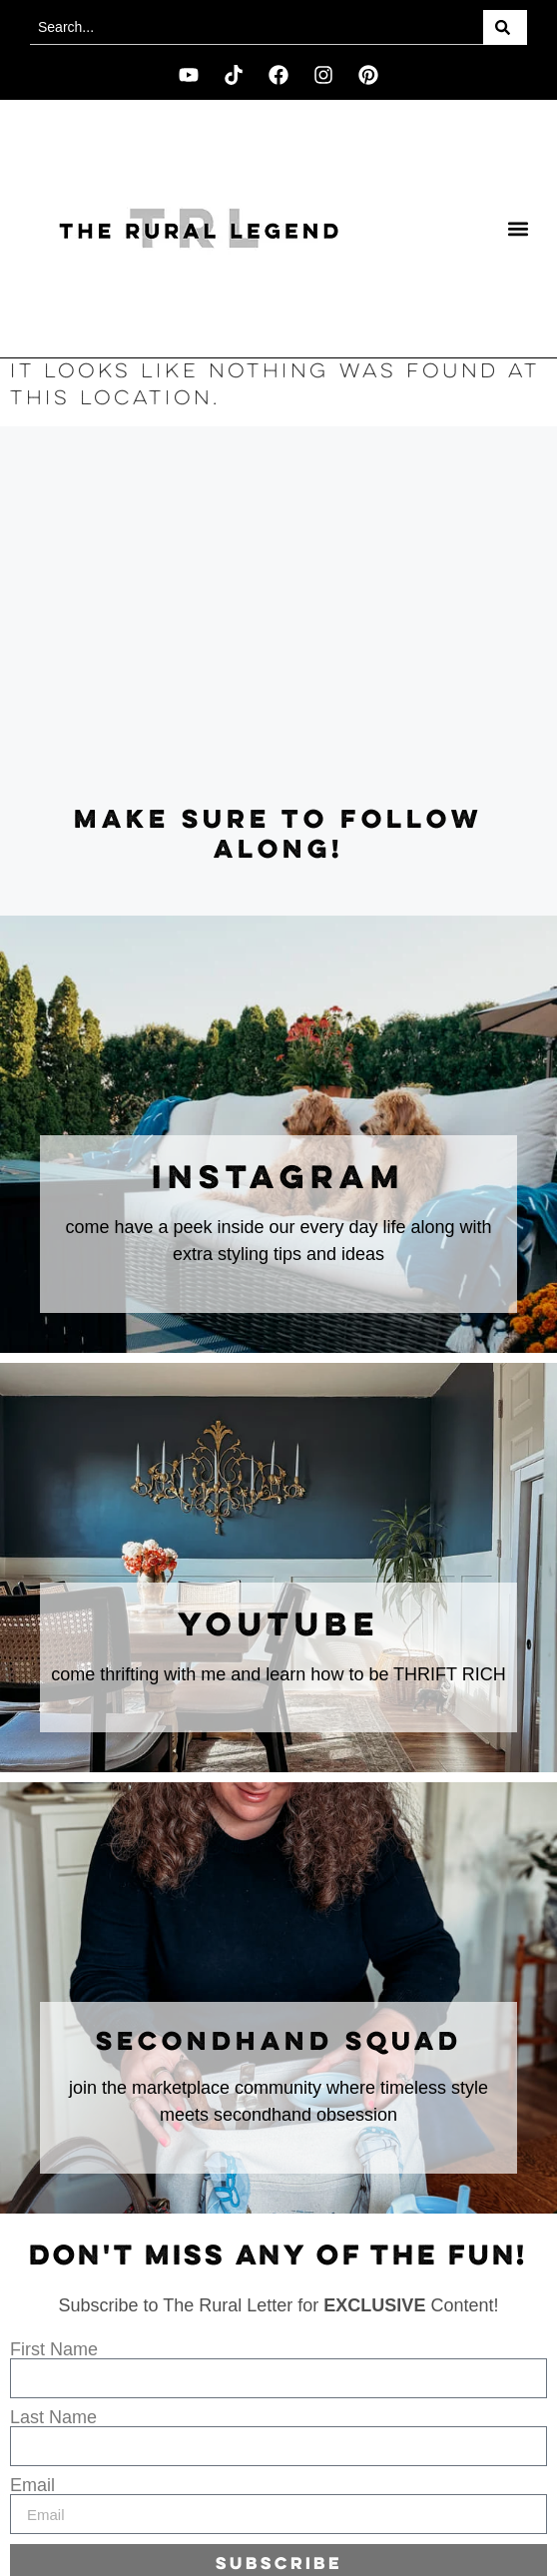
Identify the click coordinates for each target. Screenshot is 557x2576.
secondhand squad (279, 2043)
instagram (278, 1179)
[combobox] (256, 27)
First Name (54, 2349)
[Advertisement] (278, 616)
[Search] (505, 27)
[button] (518, 229)
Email (32, 2485)
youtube (279, 1626)
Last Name (53, 2417)
